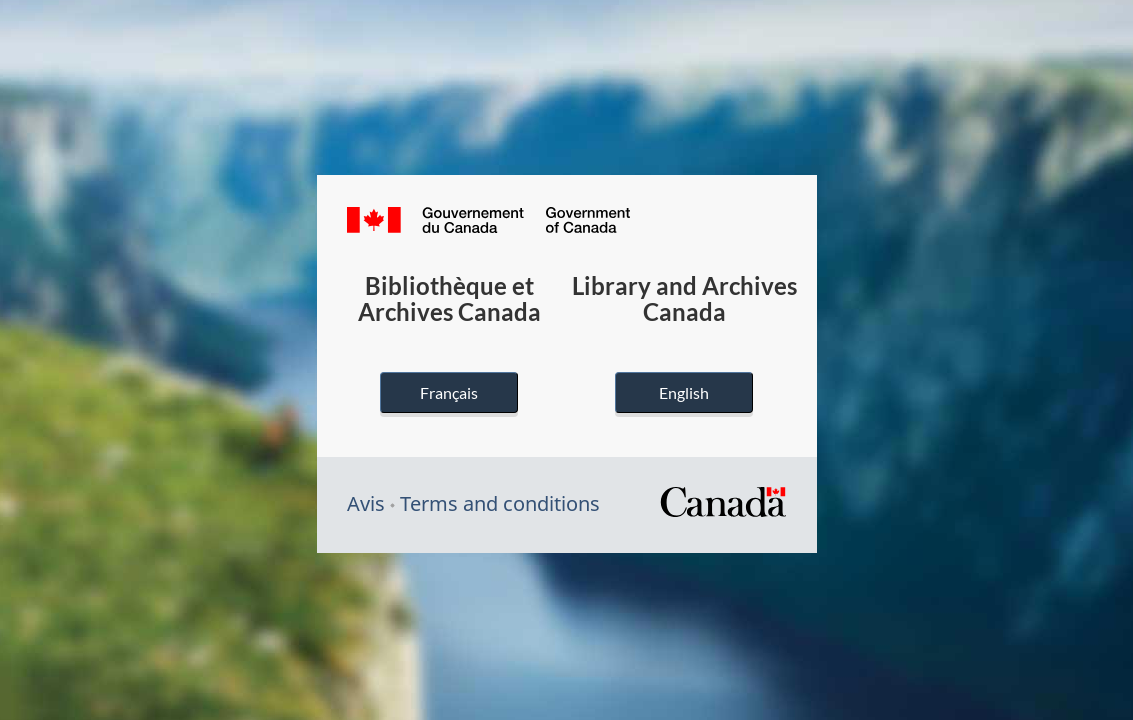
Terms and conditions (500, 503)
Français (448, 392)
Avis (366, 503)
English (684, 392)
